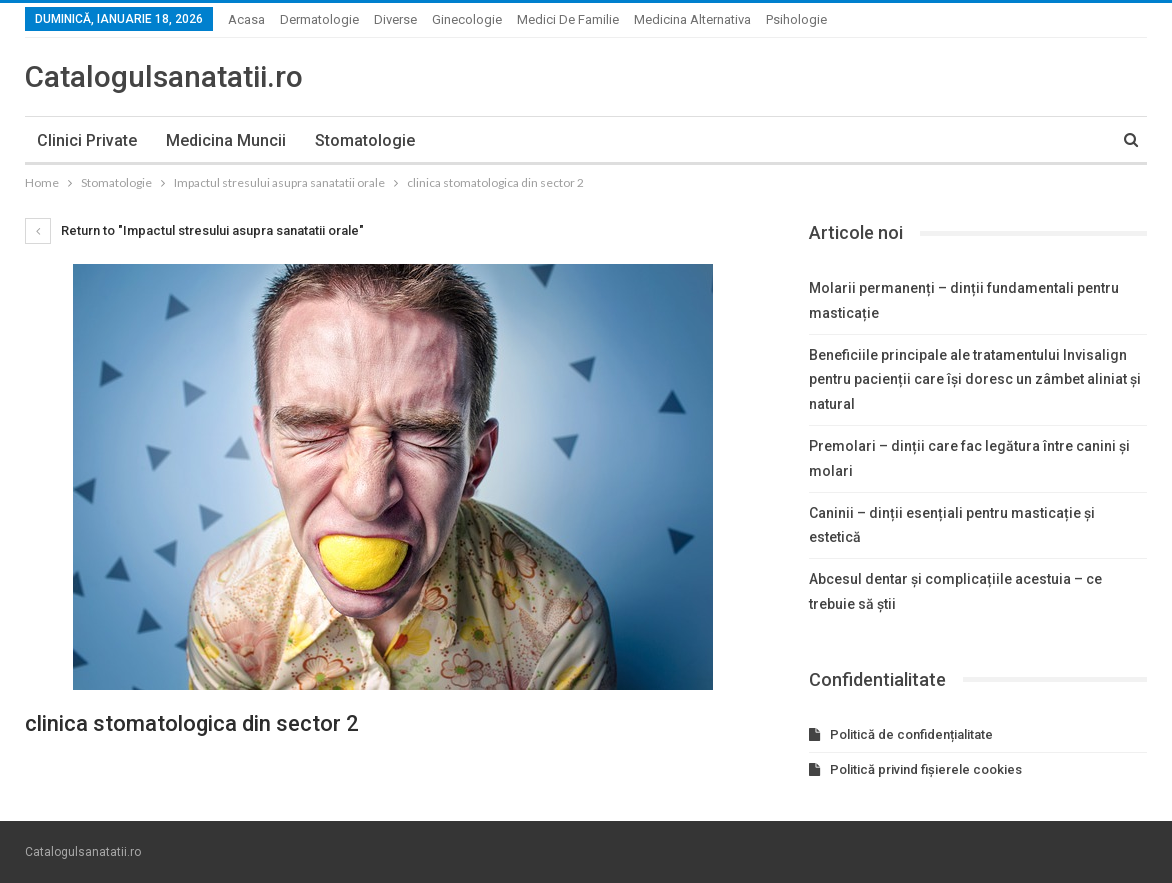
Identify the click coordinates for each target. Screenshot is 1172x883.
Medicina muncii (226, 140)
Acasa (246, 19)
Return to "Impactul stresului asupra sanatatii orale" (194, 230)
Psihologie (796, 19)
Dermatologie (319, 19)
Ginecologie (467, 19)
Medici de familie (568, 19)
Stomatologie (365, 140)
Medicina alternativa (692, 19)
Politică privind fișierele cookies (926, 769)
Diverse (395, 19)
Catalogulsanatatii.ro (164, 76)
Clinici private (87, 140)
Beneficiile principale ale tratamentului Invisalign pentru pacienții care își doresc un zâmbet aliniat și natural (975, 380)
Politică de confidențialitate (911, 734)
